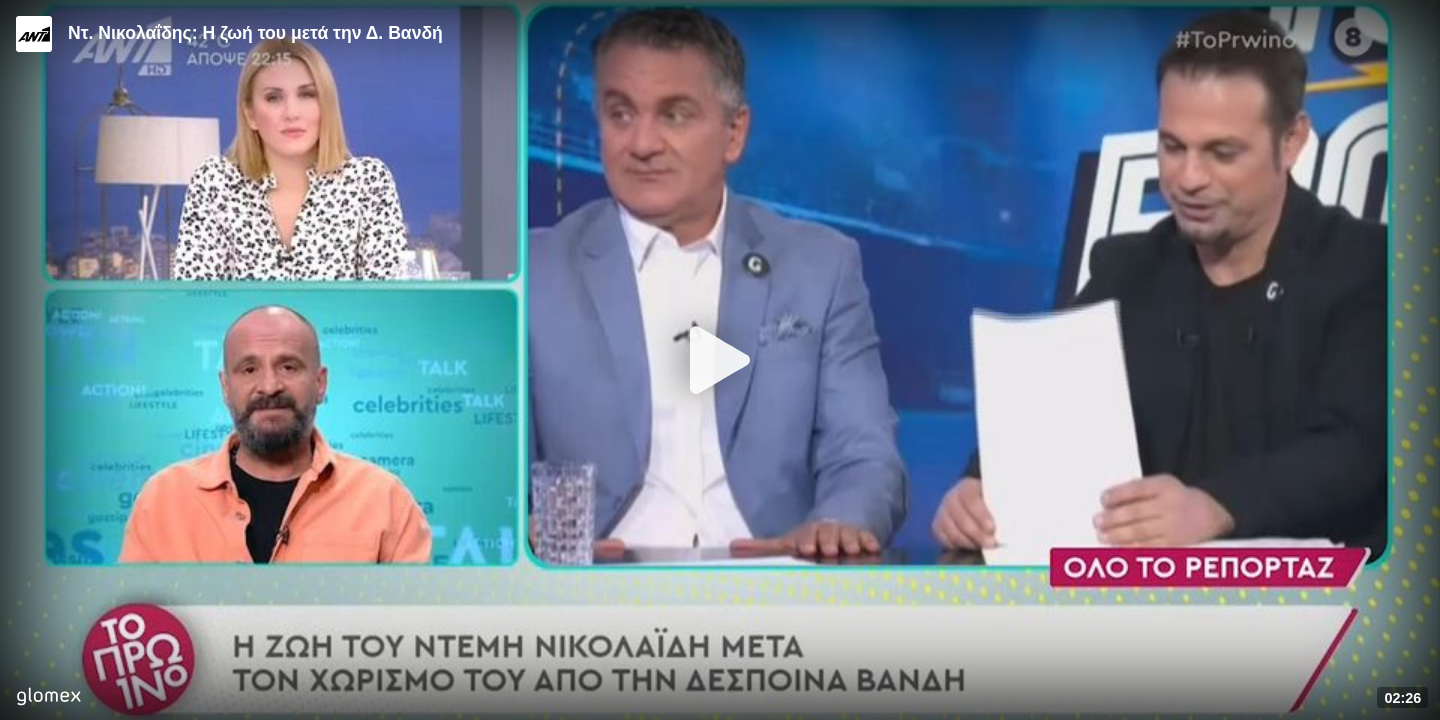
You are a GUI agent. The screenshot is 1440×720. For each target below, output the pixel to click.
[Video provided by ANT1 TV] (34, 34)
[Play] (720, 360)
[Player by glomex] (48, 698)
